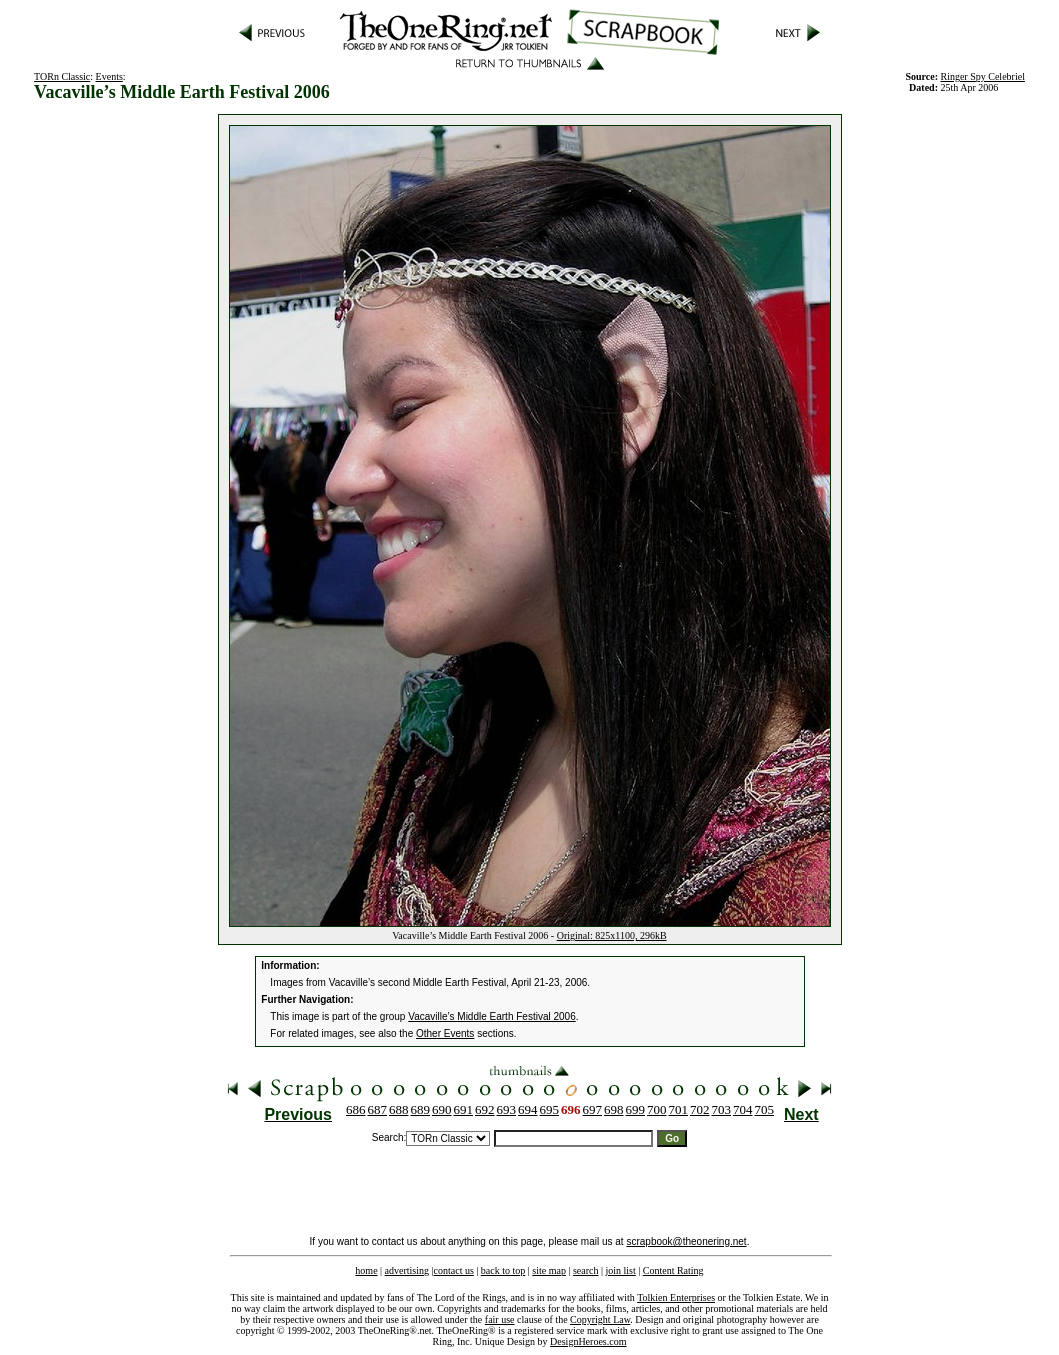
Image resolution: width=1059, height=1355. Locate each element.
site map (549, 1270)
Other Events (445, 1033)
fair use (500, 1319)
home (366, 1270)
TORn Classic (62, 76)
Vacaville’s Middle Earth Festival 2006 (492, 1016)
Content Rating (673, 1270)
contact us (454, 1270)
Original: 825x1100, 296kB (612, 935)
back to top (503, 1270)
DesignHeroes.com (588, 1341)
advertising (407, 1270)
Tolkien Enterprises (676, 1297)
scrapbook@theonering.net (686, 1241)
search (586, 1270)
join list (620, 1270)
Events (109, 76)
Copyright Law (600, 1319)
